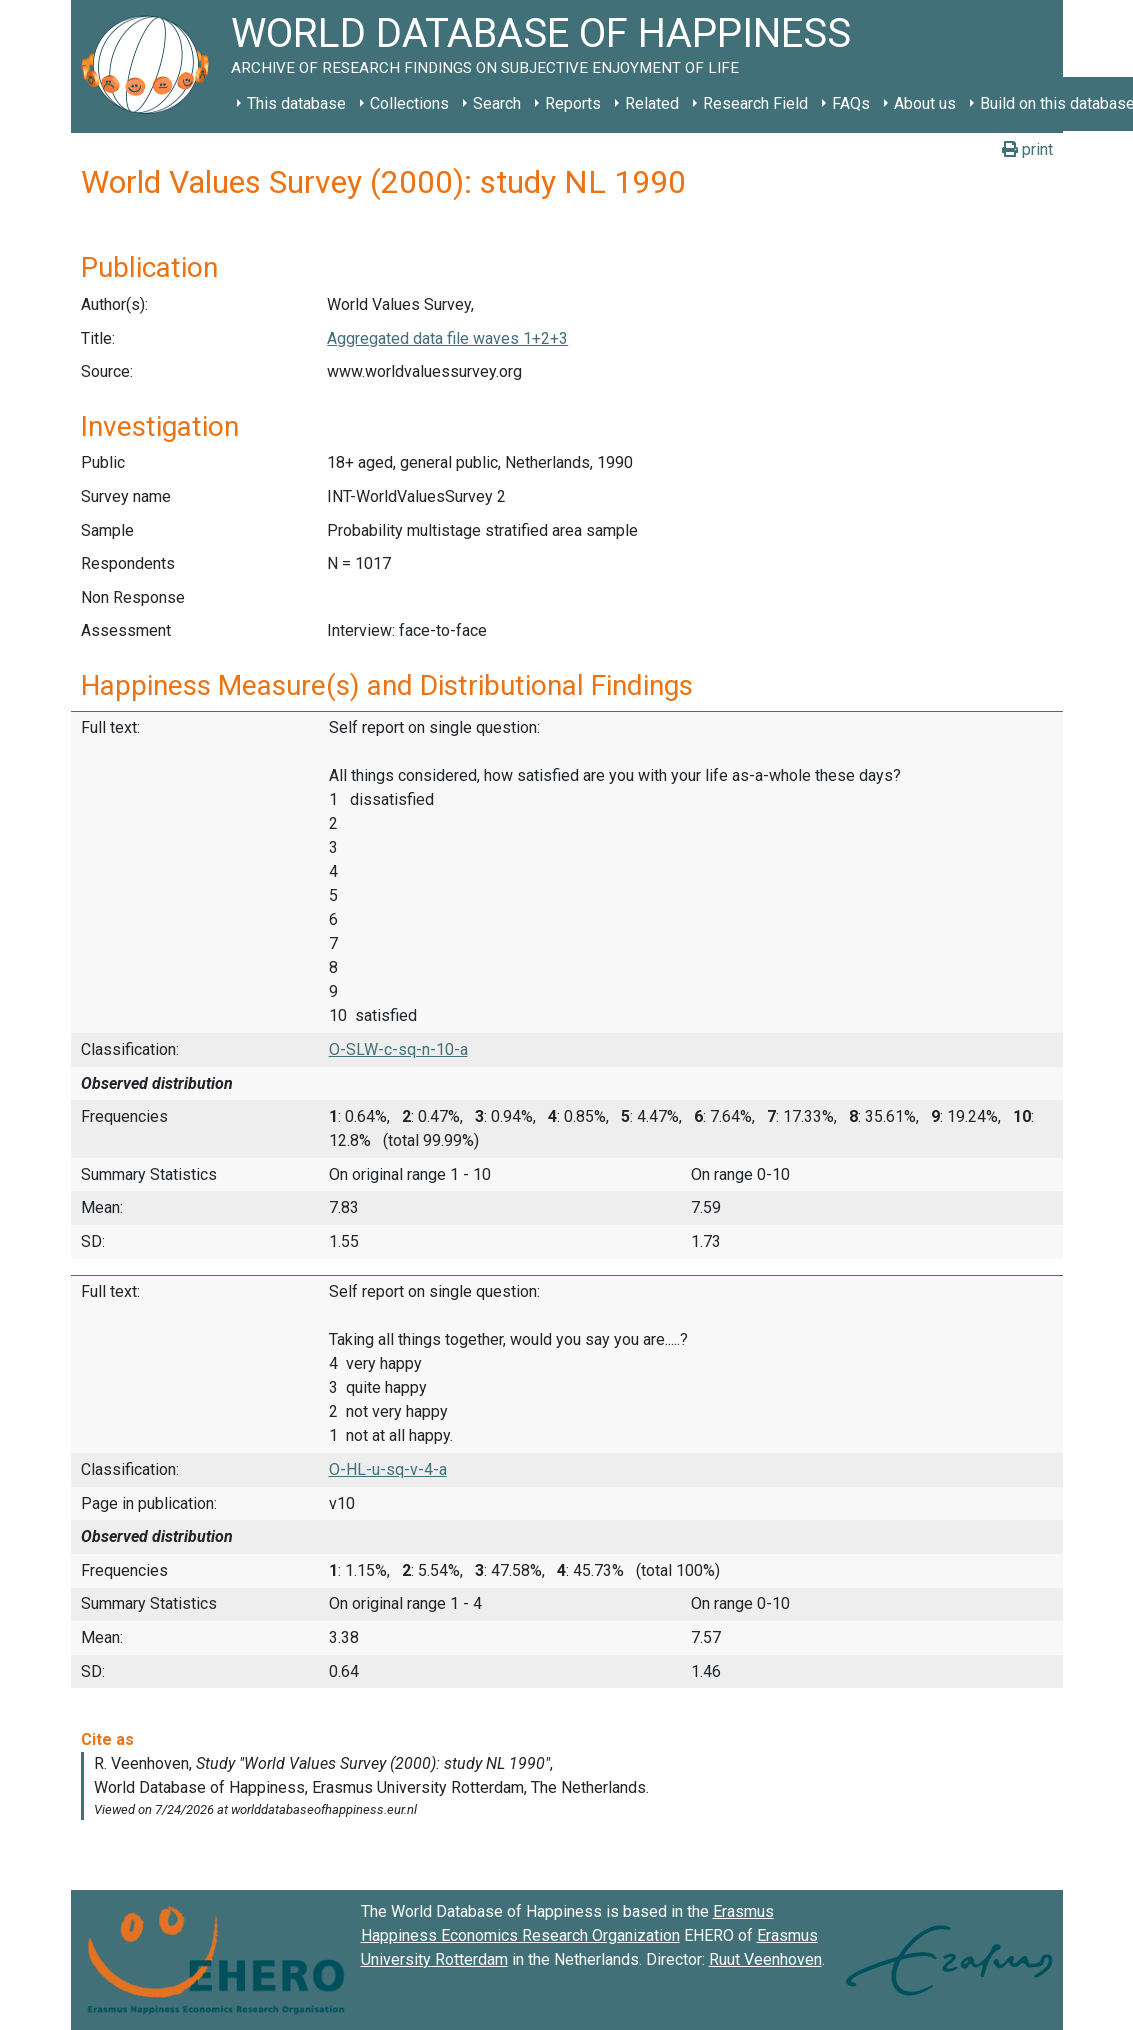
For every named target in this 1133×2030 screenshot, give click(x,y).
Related (652, 103)
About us (925, 103)
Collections (409, 103)
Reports (573, 103)
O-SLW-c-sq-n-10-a (398, 1049)
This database (296, 103)
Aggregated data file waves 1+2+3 (447, 338)
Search (497, 103)
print (1027, 149)
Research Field (755, 103)
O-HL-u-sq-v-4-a (388, 1469)
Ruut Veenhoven (765, 1959)
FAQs (851, 103)
